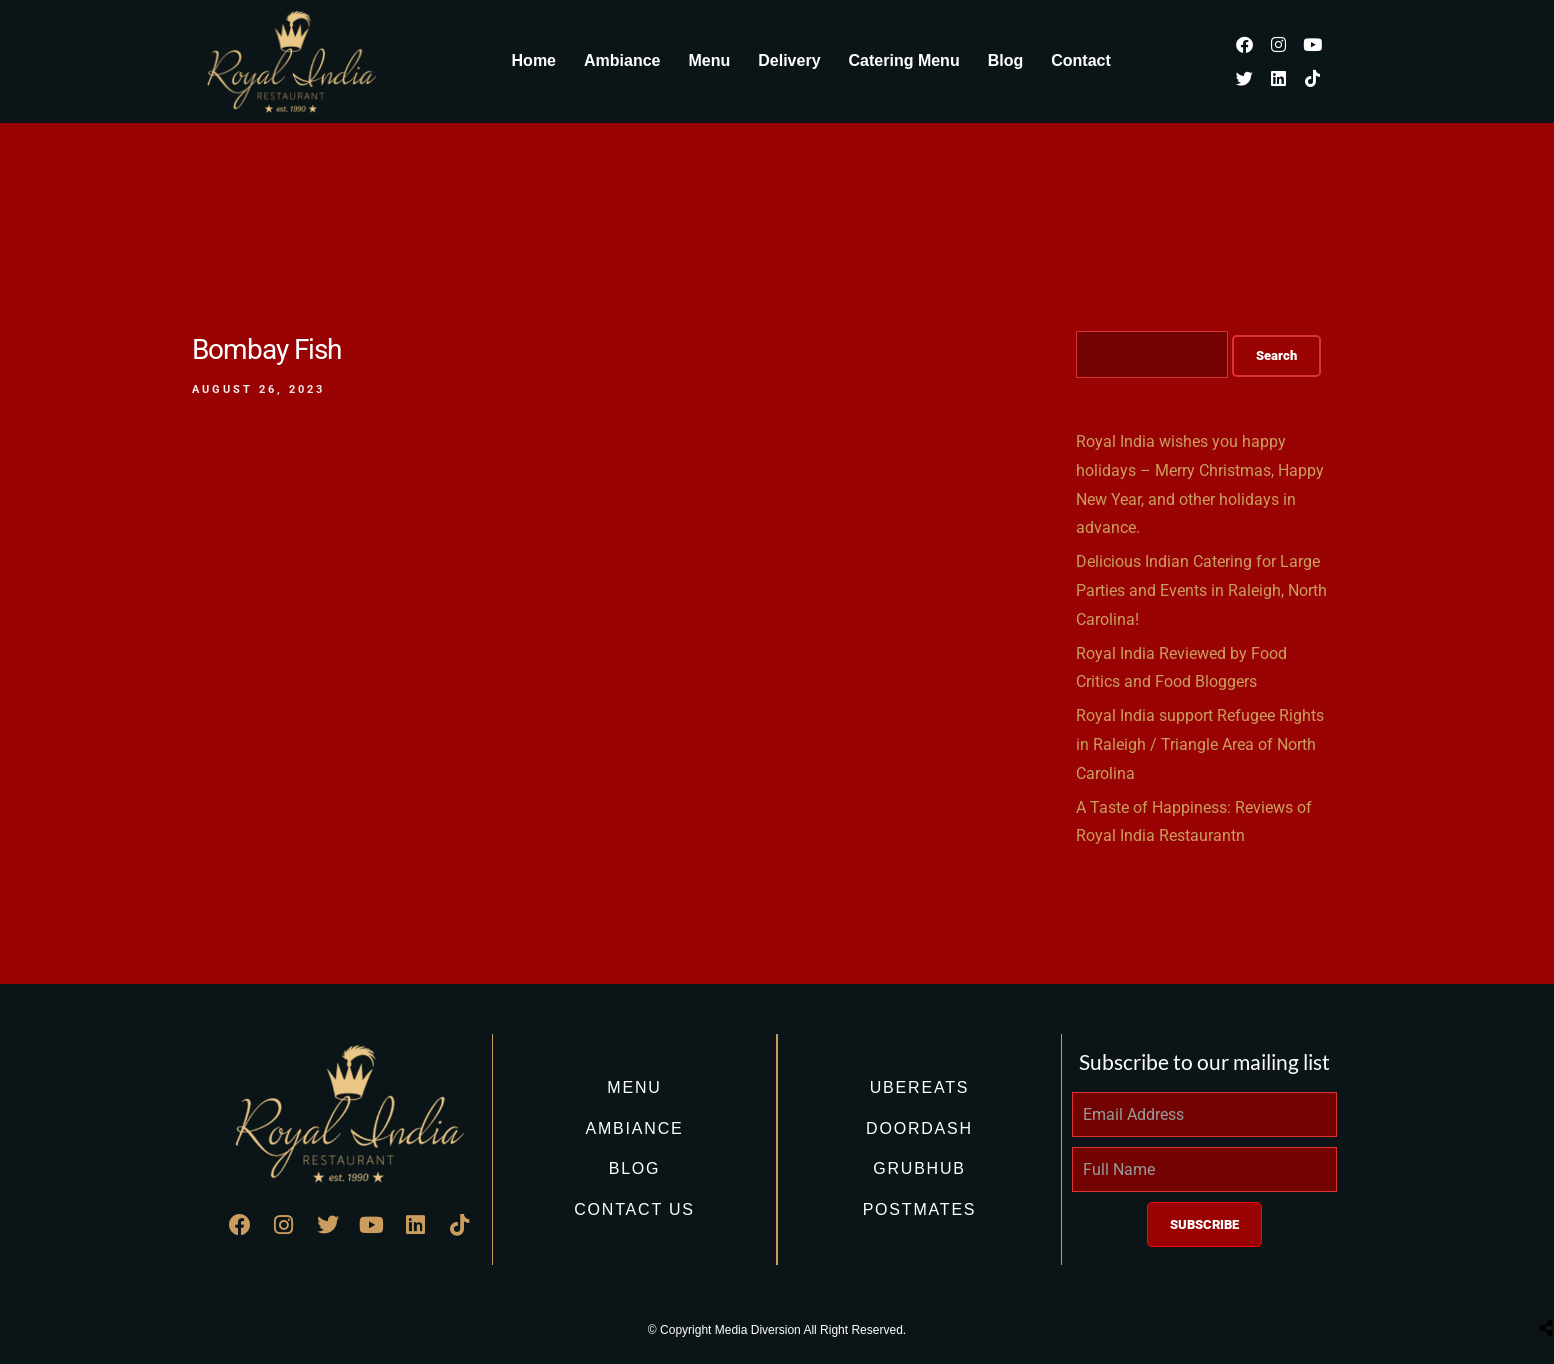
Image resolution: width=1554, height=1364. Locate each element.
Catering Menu (904, 60)
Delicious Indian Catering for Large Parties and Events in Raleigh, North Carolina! (1201, 590)
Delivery (789, 60)
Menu (709, 60)
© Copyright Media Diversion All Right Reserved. (777, 1330)
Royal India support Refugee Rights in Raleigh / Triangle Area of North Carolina (1200, 744)
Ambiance (622, 60)
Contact (1081, 60)
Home (534, 60)
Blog (1006, 60)
